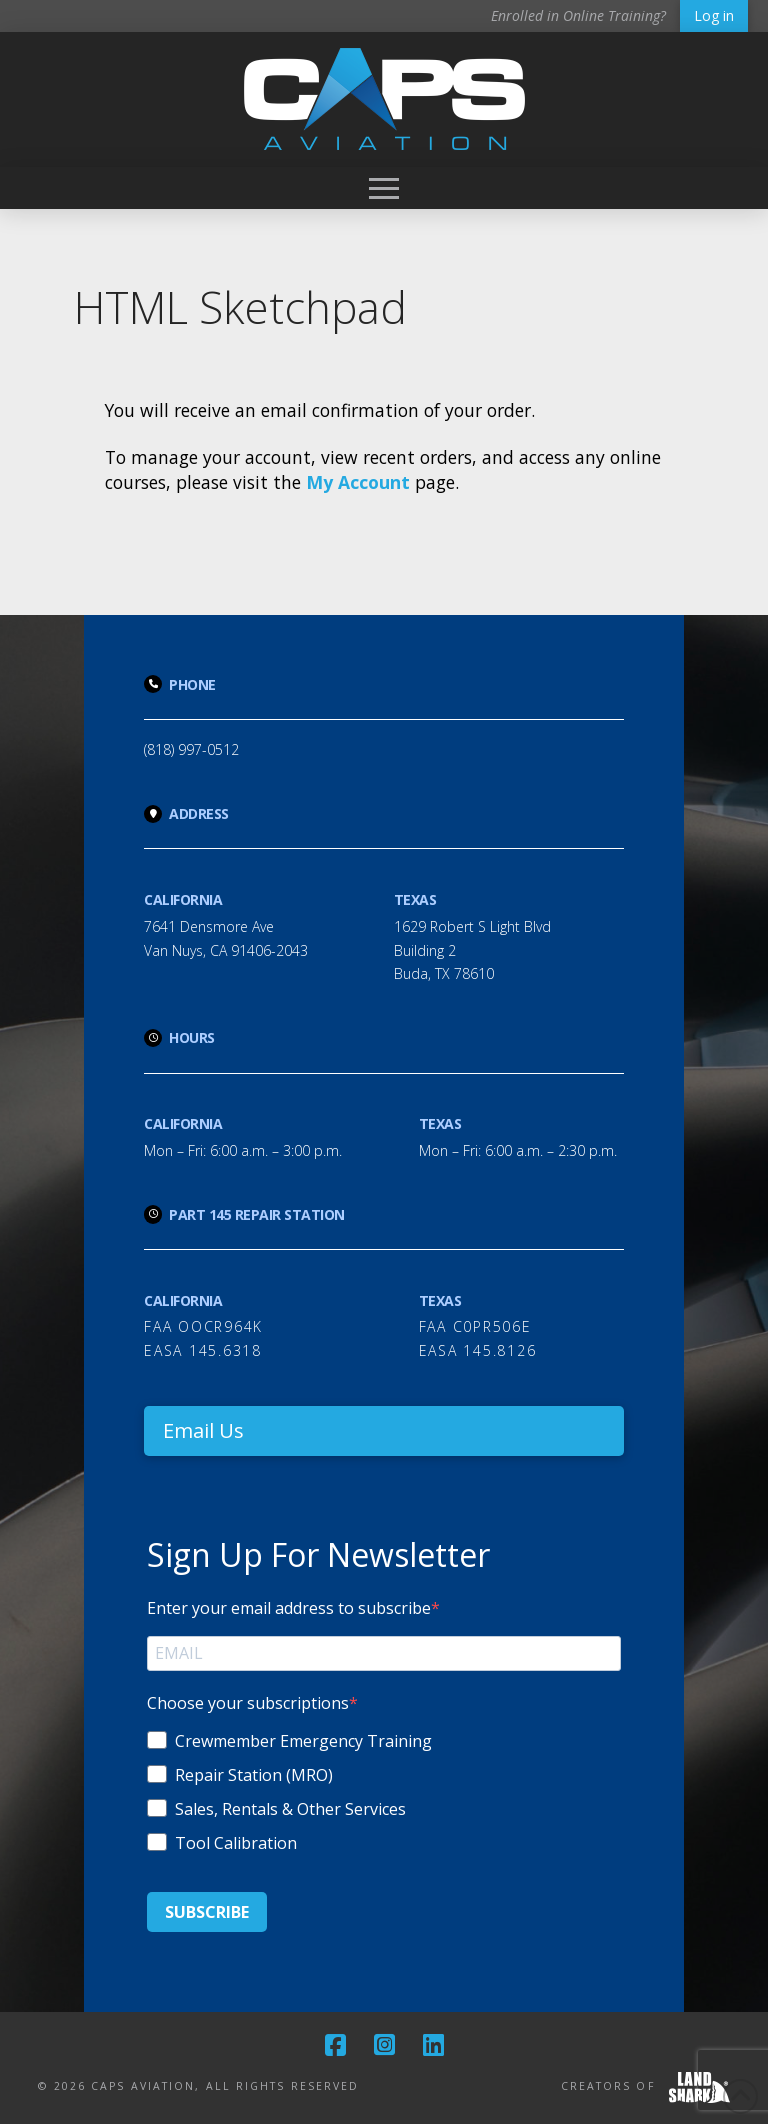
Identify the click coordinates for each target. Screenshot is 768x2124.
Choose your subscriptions (248, 1703)
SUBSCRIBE (207, 1912)
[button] (384, 188)
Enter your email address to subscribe (289, 1608)
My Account (358, 482)
